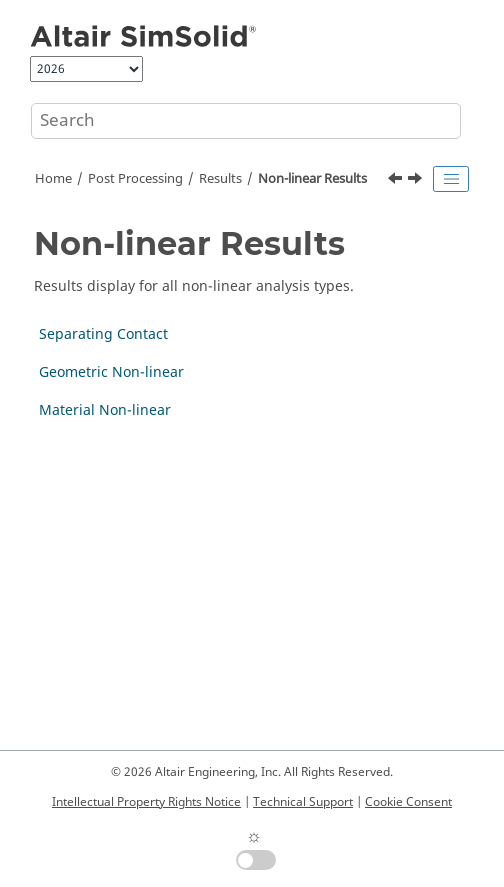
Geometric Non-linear (111, 372)
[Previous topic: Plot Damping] (397, 181)
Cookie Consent (408, 802)
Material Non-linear (105, 410)
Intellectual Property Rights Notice (146, 802)
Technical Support (303, 802)
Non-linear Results (312, 179)
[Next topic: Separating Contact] (417, 181)
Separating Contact (103, 334)
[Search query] (246, 121)
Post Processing (135, 179)
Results (220, 179)
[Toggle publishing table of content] (451, 179)
